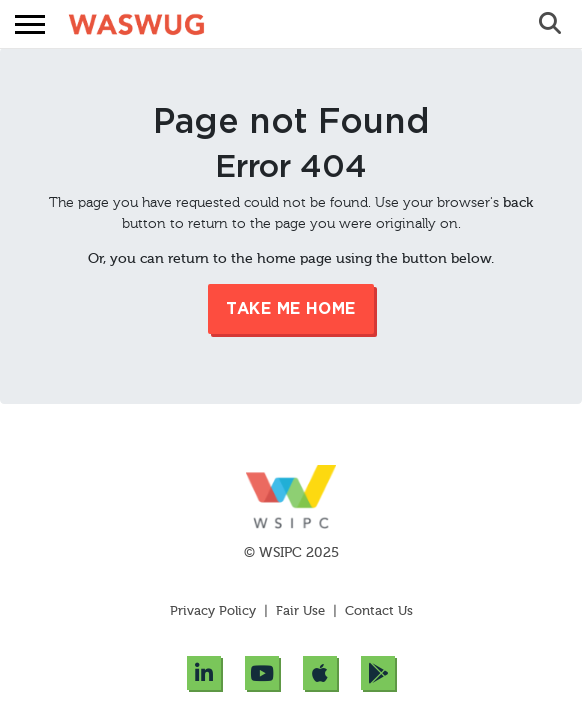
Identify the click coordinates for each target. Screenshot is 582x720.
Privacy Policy (215, 611)
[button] (30, 24)
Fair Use (300, 611)
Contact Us (379, 611)
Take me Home (291, 309)
